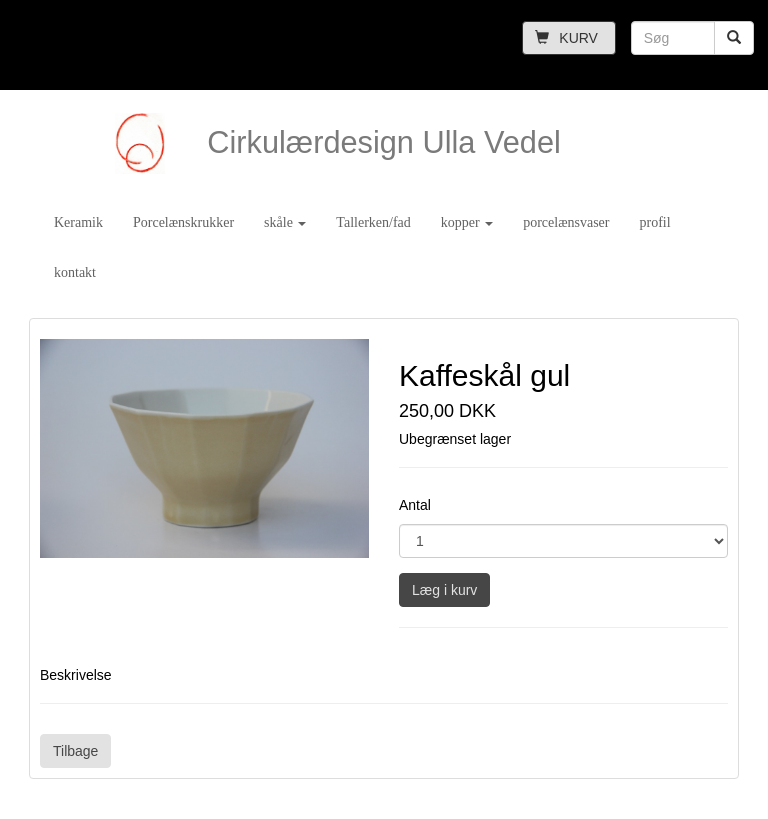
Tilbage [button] (75, 751)
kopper (467, 222)
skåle (285, 222)
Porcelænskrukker (183, 222)
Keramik (78, 222)
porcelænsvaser (566, 222)
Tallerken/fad (373, 222)
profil (654, 222)
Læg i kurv (444, 590)
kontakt (75, 272)
